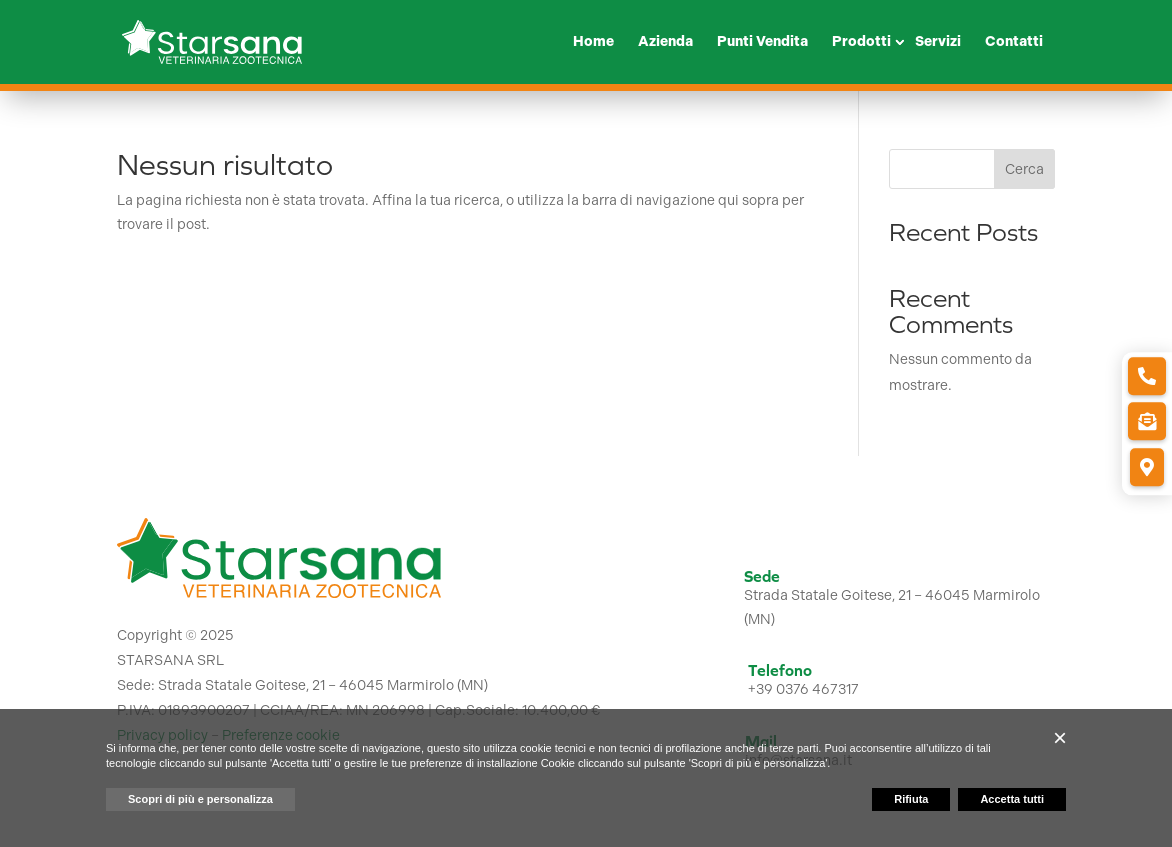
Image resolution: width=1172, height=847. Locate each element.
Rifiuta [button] (911, 799)
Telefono (780, 670)
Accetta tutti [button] (1012, 799)
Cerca (1024, 169)
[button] (1060, 738)
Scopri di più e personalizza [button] (200, 799)
